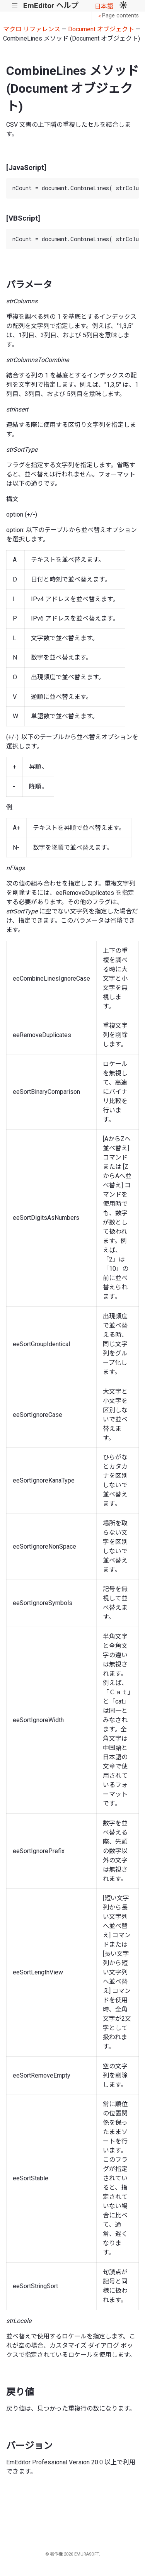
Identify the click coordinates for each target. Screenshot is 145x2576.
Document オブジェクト (101, 29)
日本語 (104, 6)
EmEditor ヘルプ (50, 5)
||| (15, 6)
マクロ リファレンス (31, 29)
